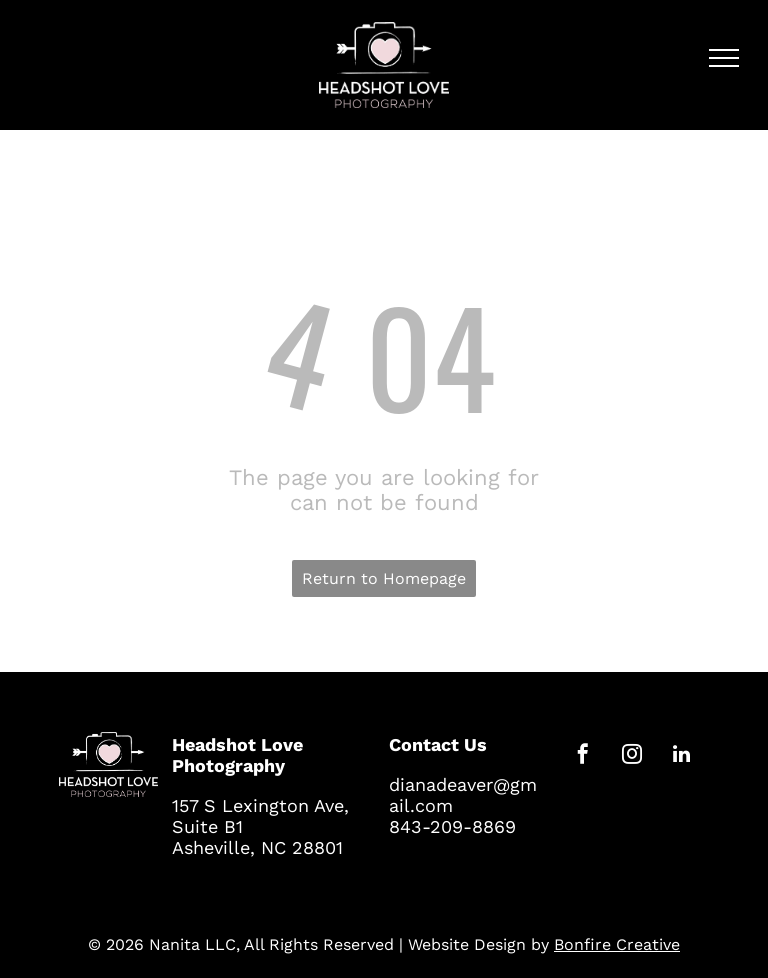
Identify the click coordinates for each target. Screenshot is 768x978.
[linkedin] (681, 756)
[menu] (724, 58)
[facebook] (583, 756)
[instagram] (632, 756)
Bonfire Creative (617, 944)
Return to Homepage (384, 578)
